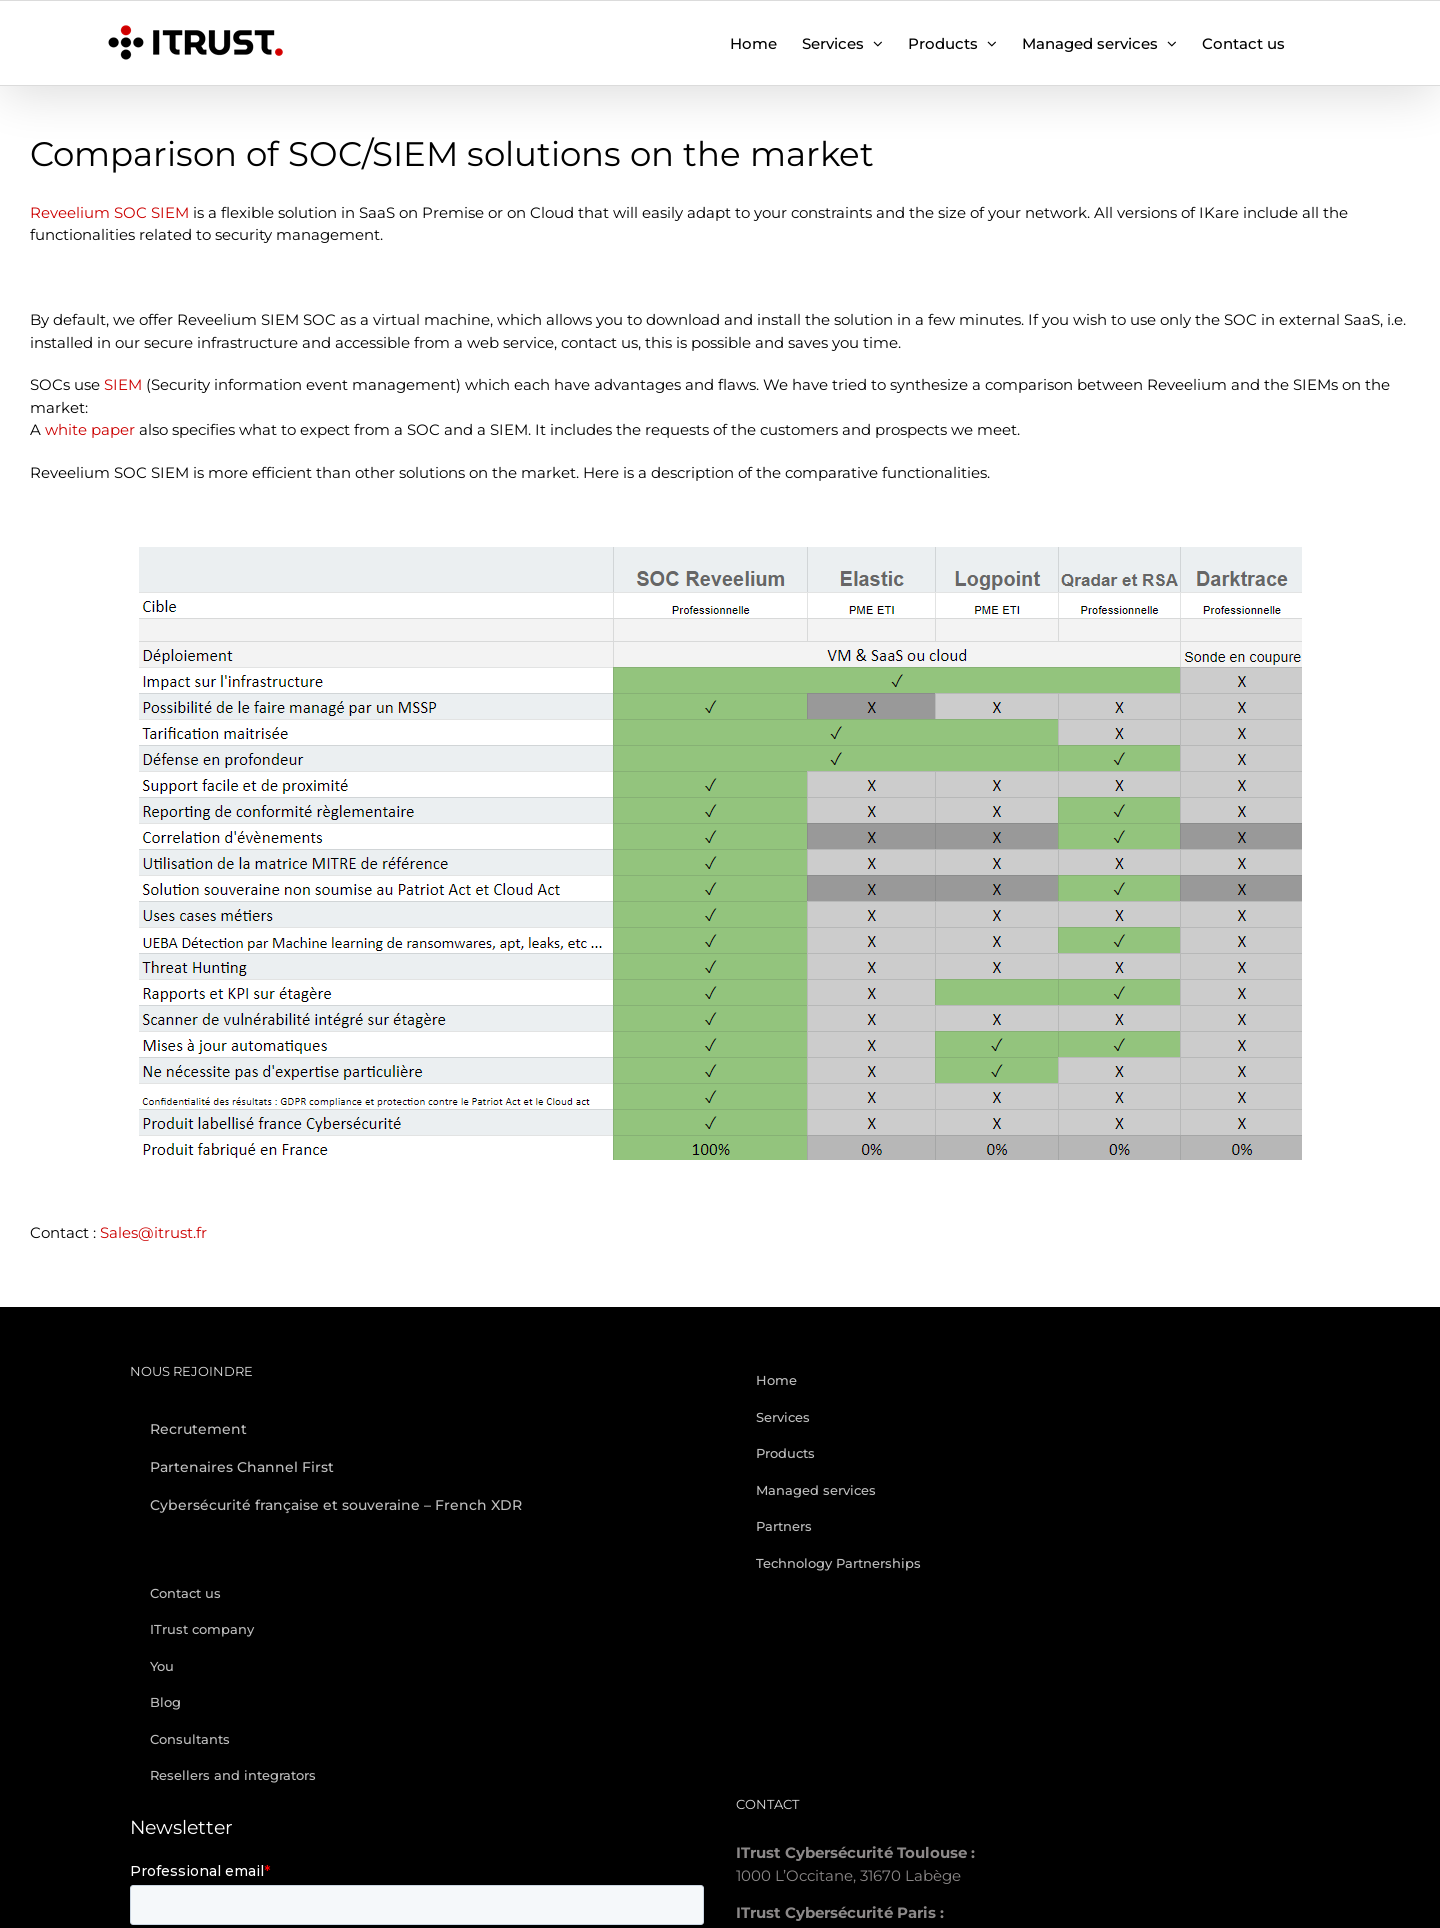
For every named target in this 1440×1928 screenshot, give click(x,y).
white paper (90, 429)
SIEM (123, 384)
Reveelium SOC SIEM (109, 212)
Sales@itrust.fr (153, 1232)
